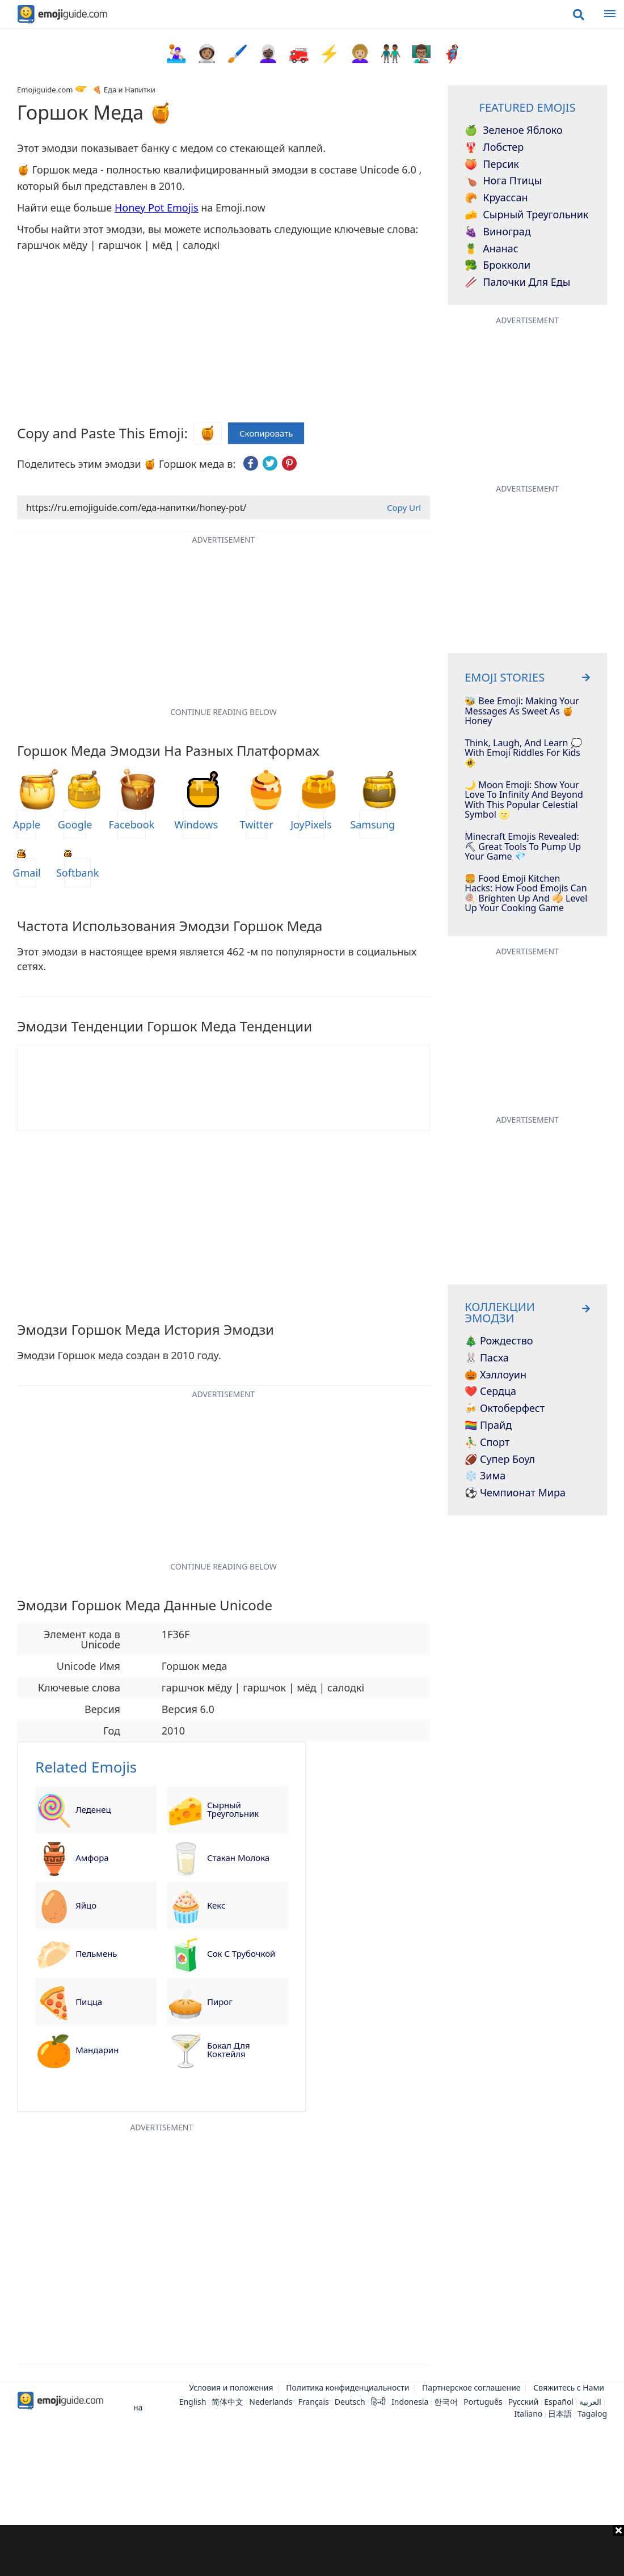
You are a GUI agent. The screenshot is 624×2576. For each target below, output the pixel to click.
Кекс (216, 1905)
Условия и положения (231, 2387)
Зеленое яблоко (514, 130)
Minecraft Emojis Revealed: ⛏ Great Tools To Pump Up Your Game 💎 (523, 847)
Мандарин (97, 2049)
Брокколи (497, 265)
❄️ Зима (485, 1476)
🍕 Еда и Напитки (123, 89)
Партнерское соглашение (471, 2387)
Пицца (88, 2001)
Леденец (93, 1809)
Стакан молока (238, 1857)
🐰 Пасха (487, 1358)
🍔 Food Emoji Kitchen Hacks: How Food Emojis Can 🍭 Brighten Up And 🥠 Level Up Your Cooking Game (526, 893)
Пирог (220, 2001)
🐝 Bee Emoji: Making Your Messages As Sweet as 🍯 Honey (522, 711)
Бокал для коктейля (228, 2049)
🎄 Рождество (499, 1341)
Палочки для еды (517, 282)
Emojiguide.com (45, 89)
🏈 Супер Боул (500, 1459)
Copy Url (404, 507)
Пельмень (96, 1953)
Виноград (497, 232)
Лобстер (494, 147)
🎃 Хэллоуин (495, 1375)
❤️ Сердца (490, 1391)
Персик (492, 164)
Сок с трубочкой (241, 1953)
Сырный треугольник (233, 1809)
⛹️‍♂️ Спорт (487, 1442)
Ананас (491, 249)
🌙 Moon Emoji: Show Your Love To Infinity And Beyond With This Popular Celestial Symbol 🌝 (524, 800)
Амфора (92, 1857)
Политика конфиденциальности (347, 2387)
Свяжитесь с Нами (568, 2387)
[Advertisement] (312, 2550)
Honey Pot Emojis (157, 207)
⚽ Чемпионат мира (515, 1493)
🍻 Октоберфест (505, 1408)
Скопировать (266, 433)
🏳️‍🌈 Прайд (488, 1425)
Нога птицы (503, 181)
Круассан (496, 198)
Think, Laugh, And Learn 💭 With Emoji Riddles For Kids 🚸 (523, 753)
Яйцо (85, 1905)
